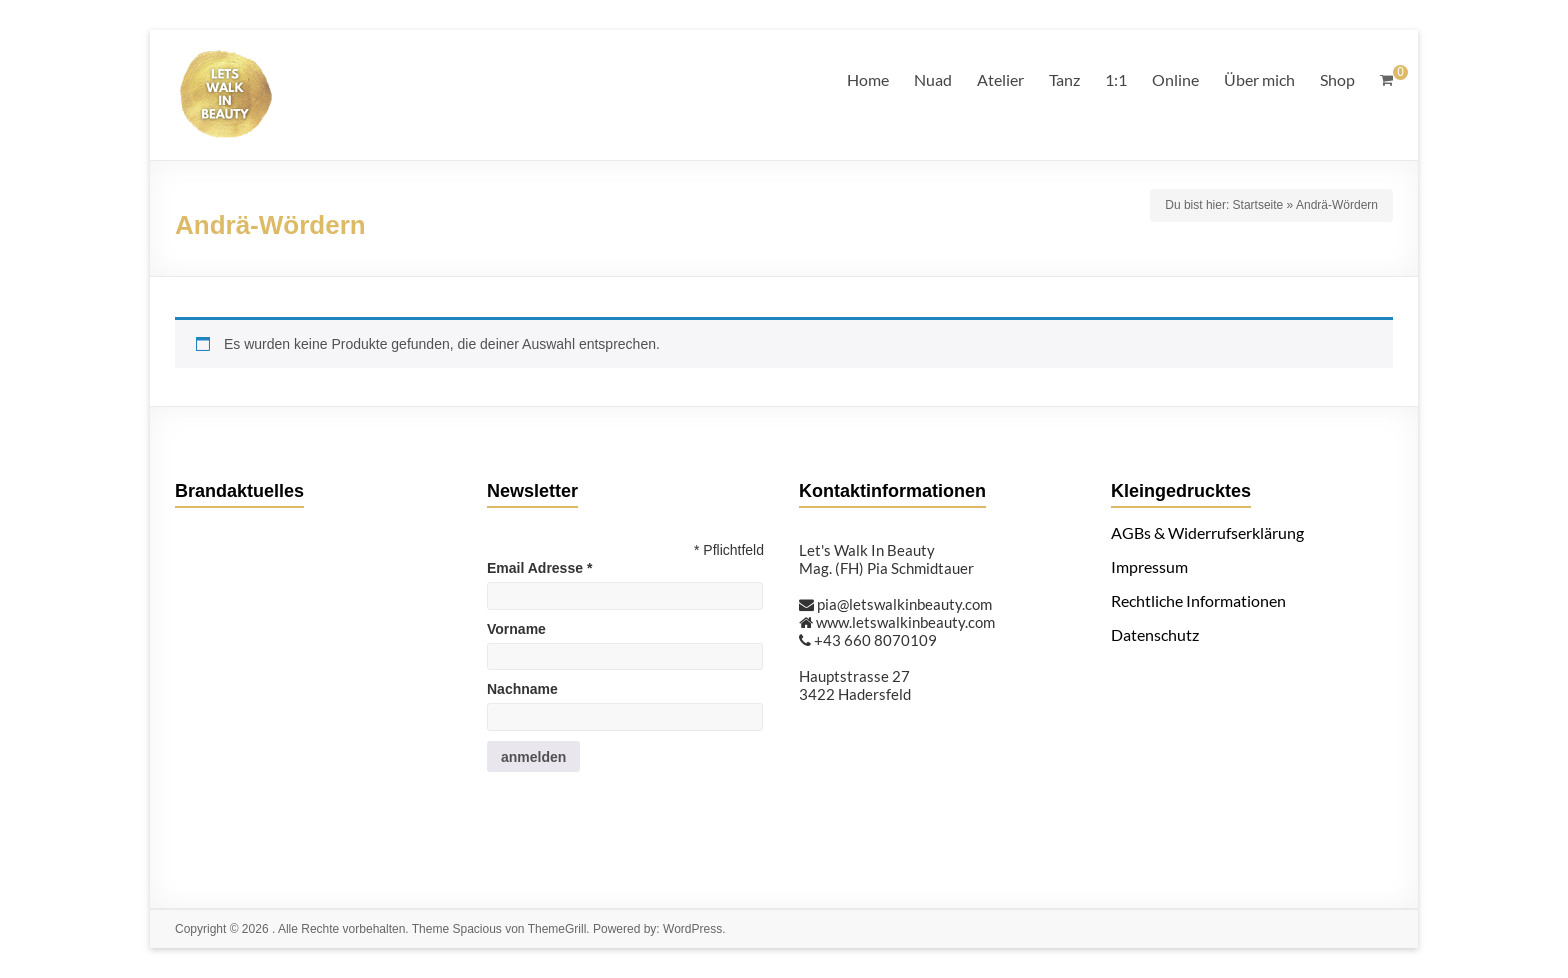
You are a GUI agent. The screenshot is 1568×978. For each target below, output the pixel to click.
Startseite (1258, 205)
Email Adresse (539, 568)
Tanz (1064, 79)
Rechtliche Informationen (1198, 600)
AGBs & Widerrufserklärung (1207, 532)
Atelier (1000, 79)
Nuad (933, 79)
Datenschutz (1155, 634)
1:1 (1116, 79)
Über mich (1259, 79)
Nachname (522, 689)
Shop (1337, 79)
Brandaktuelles (239, 491)
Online (1175, 79)
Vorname (516, 629)
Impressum (1149, 566)
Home (868, 79)
